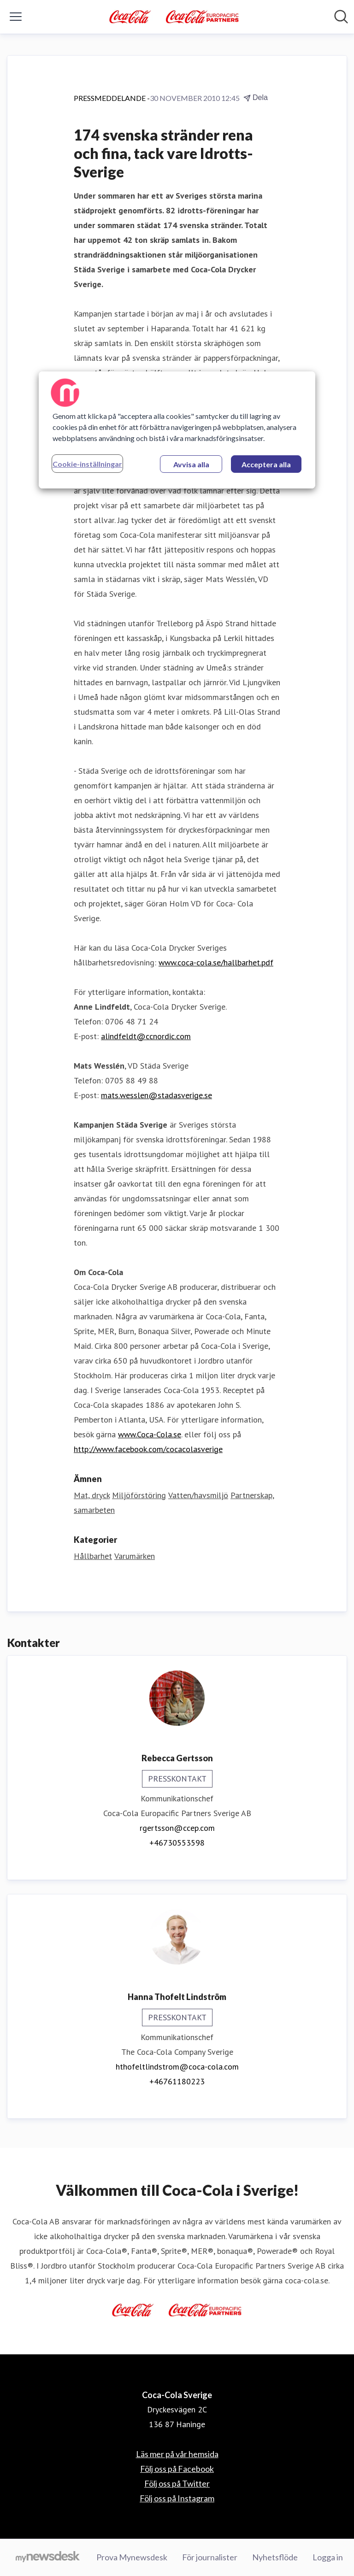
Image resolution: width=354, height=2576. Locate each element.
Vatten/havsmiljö (198, 1495)
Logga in (328, 2557)
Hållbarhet (93, 1556)
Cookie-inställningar (87, 463)
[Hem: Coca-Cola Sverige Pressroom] (174, 17)
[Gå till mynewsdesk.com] (47, 2557)
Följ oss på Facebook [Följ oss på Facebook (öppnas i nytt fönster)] (177, 2469)
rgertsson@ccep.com (177, 1828)
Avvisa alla (191, 463)
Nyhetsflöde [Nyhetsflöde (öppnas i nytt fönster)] (275, 2557)
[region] (177, 429)
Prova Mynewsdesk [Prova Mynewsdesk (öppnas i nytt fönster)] (131, 2557)
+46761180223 (177, 2081)
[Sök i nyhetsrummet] (341, 16)
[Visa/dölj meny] (16, 16)
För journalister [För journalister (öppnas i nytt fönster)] (209, 2557)
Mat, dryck (92, 1495)
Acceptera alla (266, 463)
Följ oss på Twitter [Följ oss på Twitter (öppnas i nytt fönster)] (177, 2483)
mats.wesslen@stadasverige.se (156, 1095)
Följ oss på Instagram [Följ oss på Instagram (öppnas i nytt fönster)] (177, 2498)
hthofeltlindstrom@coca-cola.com (177, 2066)
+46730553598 (177, 1842)
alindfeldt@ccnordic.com (146, 1036)
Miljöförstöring (139, 1495)
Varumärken (134, 1556)
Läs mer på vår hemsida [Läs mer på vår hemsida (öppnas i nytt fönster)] (177, 2454)
